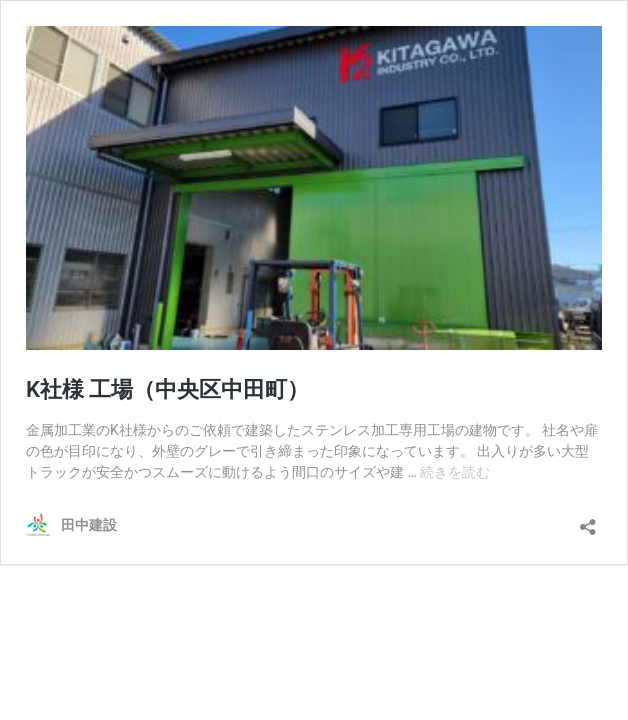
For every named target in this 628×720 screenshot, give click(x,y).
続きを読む (455, 472)
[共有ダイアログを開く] (588, 520)
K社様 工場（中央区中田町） (167, 389)
